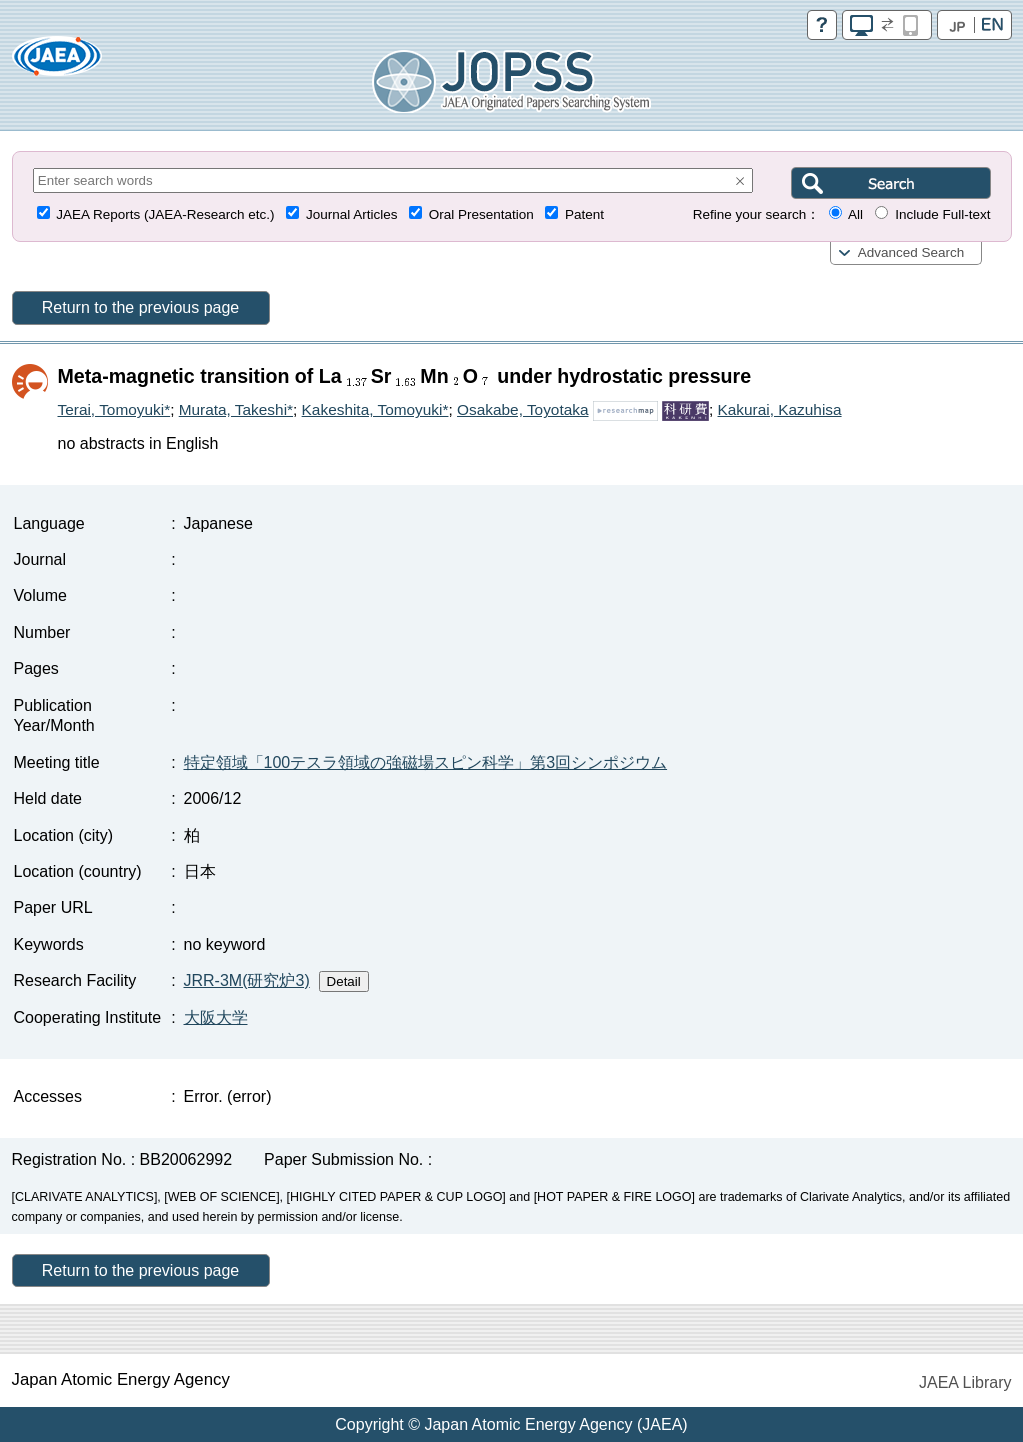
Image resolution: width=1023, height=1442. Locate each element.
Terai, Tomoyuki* (114, 409)
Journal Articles (352, 214)
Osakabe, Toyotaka (522, 409)
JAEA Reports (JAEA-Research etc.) (165, 214)
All (855, 214)
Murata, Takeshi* (236, 409)
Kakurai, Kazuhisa (780, 409)
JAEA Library (965, 1382)
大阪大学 (216, 1017)
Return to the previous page (140, 307)
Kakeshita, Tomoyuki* (375, 409)
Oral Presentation (481, 214)
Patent (584, 214)
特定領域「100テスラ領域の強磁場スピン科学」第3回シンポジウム (426, 762)
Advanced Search (911, 252)
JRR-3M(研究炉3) (247, 980)
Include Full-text (942, 214)
